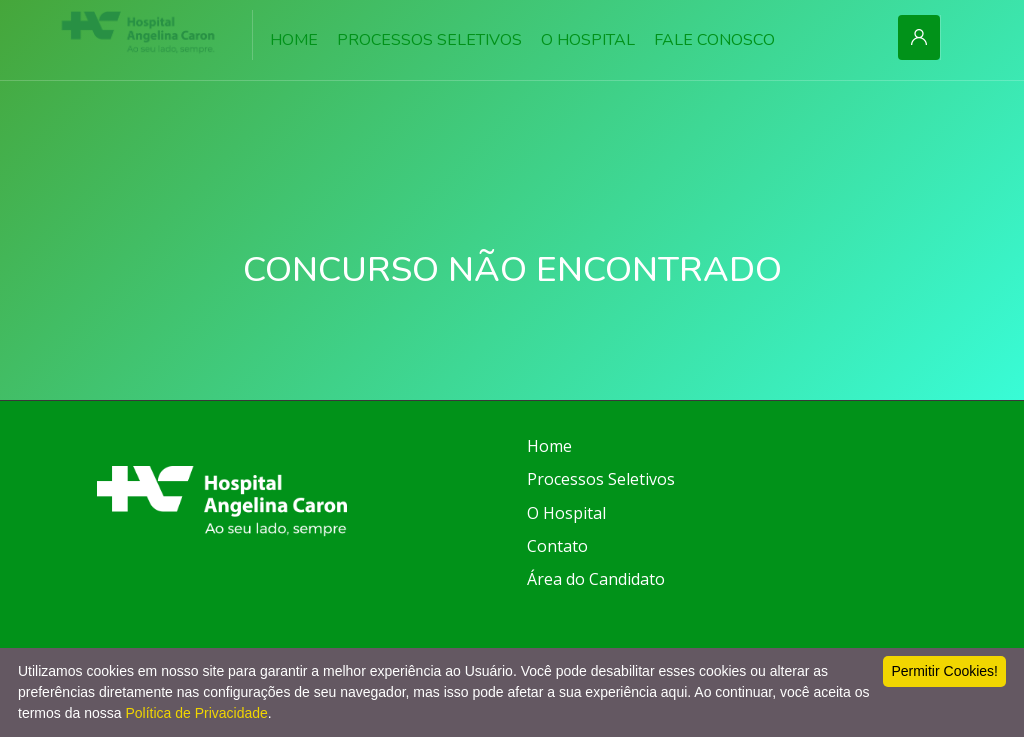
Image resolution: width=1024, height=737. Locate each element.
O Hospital (566, 513)
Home (549, 446)
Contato (557, 546)
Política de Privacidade (196, 713)
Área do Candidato (596, 579)
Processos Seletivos (601, 479)
